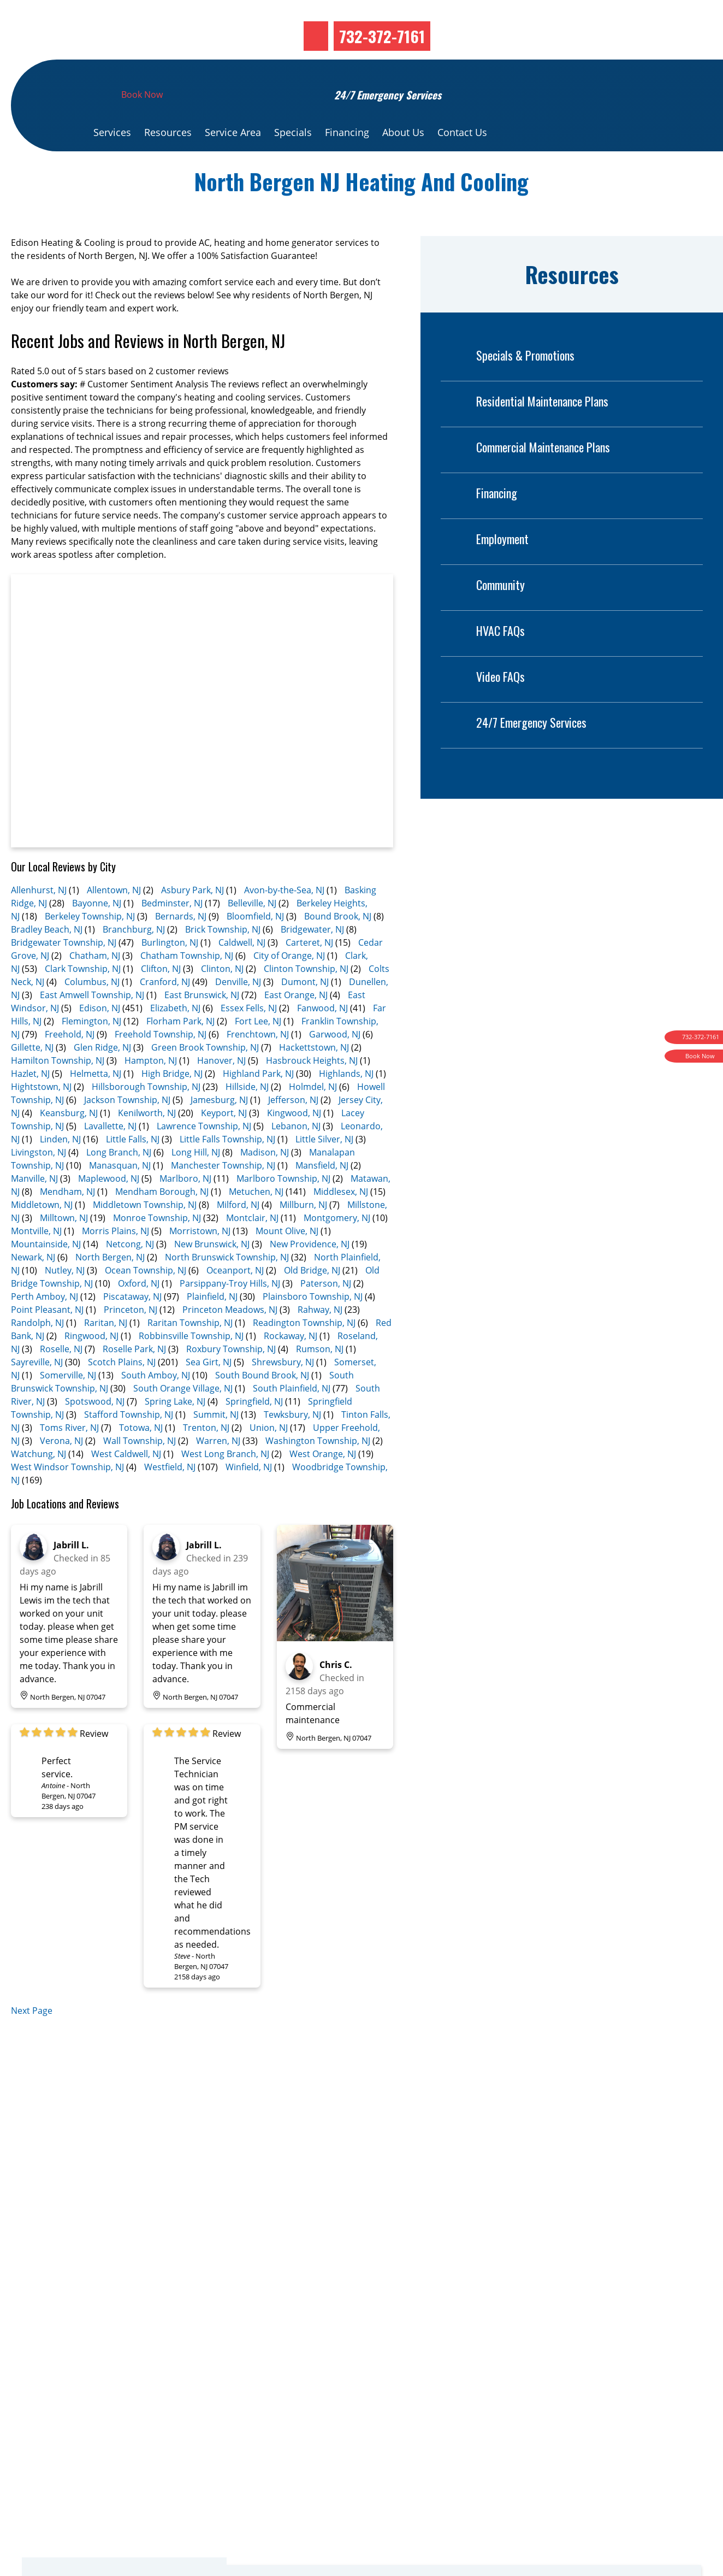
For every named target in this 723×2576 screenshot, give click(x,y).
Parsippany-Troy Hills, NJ (230, 1318)
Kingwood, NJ (294, 1147)
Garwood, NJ (334, 1069)
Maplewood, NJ (108, 1213)
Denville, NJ (238, 1016)
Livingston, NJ (38, 1187)
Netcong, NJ (130, 1278)
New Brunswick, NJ (212, 1278)
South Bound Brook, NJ (262, 1410)
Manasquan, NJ (120, 1200)
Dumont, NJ (305, 1016)
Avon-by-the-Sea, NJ (284, 924)
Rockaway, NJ (290, 1370)
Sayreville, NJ (37, 1396)
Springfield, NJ (254, 1436)
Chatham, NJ (94, 990)
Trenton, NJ (206, 1462)
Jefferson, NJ (293, 1134)
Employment (485, 573)
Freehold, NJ (69, 1069)
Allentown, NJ (114, 924)
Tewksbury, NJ (292, 1449)
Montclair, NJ (252, 1252)
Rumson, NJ (319, 1383)
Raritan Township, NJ (190, 1357)
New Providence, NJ (309, 1278)
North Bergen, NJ (110, 1292)
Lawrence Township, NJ (204, 1160)
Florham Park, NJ (180, 1056)
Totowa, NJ (141, 1462)
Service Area (233, 166)
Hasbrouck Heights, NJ (312, 1095)
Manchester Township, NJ (223, 1200)
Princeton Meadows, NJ (229, 1344)
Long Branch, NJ (118, 1187)
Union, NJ (269, 1462)
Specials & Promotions (507, 390)
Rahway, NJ (320, 1344)
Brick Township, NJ (222, 964)
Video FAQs (483, 711)
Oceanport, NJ (235, 1305)
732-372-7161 (382, 70)
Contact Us (462, 166)
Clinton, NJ (222, 1003)
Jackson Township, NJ (127, 1134)
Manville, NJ (34, 1213)
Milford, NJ (238, 1239)
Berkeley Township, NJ (90, 951)
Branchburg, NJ (134, 964)
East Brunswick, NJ (201, 1029)
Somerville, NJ (68, 1410)
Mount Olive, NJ (287, 1265)
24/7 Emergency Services (513, 757)
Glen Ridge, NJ (102, 1082)
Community (483, 619)
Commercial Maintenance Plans (525, 482)
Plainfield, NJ (212, 1331)
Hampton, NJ (151, 1095)
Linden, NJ (60, 1174)
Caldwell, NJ (241, 977)
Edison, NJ (99, 1042)
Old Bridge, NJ (312, 1305)
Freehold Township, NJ (160, 1069)
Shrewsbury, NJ (283, 1396)
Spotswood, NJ (95, 1436)
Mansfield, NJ (321, 1200)
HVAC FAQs (483, 665)
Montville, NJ (36, 1265)
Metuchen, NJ (256, 1226)
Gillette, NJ (32, 1082)
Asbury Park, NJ (192, 924)
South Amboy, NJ (155, 1410)
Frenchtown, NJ (258, 1069)
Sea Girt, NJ (209, 1396)
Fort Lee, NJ (258, 1056)
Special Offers (537, 2500)
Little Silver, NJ (324, 1174)
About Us (403, 166)
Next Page (31, 2045)
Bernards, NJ (180, 951)
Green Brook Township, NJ (205, 1082)
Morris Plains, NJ (115, 1265)
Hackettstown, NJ (314, 1082)
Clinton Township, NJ (306, 1003)
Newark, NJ (33, 1292)
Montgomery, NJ (337, 1252)
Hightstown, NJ (41, 1121)
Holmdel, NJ (313, 1121)
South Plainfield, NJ (291, 1423)
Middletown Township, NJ (145, 1239)
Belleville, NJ (252, 938)
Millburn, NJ (303, 1239)
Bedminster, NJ (172, 938)
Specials (293, 166)
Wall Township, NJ (139, 1475)
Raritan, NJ (105, 1357)
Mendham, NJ (67, 1226)
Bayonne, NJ (96, 938)
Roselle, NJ (61, 1383)
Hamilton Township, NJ (57, 1095)
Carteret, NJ (309, 977)
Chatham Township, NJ (186, 990)
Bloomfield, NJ (255, 951)
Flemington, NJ (91, 1056)
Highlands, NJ (346, 1108)
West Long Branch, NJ (225, 1488)
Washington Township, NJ (317, 1475)
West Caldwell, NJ (126, 1488)
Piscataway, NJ (132, 1331)
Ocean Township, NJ (145, 1305)
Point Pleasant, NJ (47, 1344)
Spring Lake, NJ (175, 1436)
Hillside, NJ (247, 1121)
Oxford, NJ (138, 1318)
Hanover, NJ (221, 1095)
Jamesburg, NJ (219, 1134)
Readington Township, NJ (304, 1357)
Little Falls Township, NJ (227, 1174)
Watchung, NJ (38, 1488)
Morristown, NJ (199, 1265)
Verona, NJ (61, 1475)
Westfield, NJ (169, 1501)
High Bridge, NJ (172, 1108)
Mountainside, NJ (46, 1278)
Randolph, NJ (37, 1357)
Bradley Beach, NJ (46, 964)
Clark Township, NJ (83, 1003)
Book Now (142, 129)
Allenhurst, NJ (39, 924)
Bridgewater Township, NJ (63, 977)
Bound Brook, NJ (337, 951)
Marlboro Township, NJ (283, 1213)
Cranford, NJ (165, 1016)
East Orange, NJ (296, 1029)
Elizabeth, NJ (175, 1042)
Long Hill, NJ (195, 1187)
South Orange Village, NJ (183, 1423)
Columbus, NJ (92, 1016)
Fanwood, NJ (322, 1042)
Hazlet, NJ (30, 1108)
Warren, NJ (218, 1475)
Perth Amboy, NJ (44, 1331)
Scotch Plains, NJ (122, 1396)
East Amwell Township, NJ (92, 1029)
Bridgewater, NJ (312, 964)
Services (112, 166)
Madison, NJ (264, 1187)
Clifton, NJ (161, 1003)
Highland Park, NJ (258, 1108)
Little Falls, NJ (132, 1174)
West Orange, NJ (322, 1488)
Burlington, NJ (169, 977)
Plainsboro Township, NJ (313, 1331)
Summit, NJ (216, 1449)
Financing (347, 166)
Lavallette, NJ (110, 1160)
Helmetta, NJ (95, 1108)
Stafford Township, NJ (128, 1449)
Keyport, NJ (224, 1147)
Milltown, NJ (64, 1252)
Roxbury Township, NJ (231, 1383)
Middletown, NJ (42, 1239)
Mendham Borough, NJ (162, 1226)
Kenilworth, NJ (147, 1147)
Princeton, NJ (130, 1344)
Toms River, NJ (69, 1462)
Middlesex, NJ (340, 1226)
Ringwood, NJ (91, 1370)
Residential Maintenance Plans (524, 436)
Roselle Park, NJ (134, 1383)
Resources (168, 166)
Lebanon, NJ (296, 1160)
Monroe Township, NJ (157, 1252)
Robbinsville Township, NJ (191, 1370)
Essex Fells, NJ (249, 1042)
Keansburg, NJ (69, 1147)
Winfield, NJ (249, 1501)
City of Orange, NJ (289, 990)
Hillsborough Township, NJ (146, 1121)
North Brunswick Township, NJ (227, 1292)
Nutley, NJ (65, 1305)
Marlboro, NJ (185, 1213)
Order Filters (533, 2473)
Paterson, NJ (325, 1318)
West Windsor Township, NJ (67, 1501)
